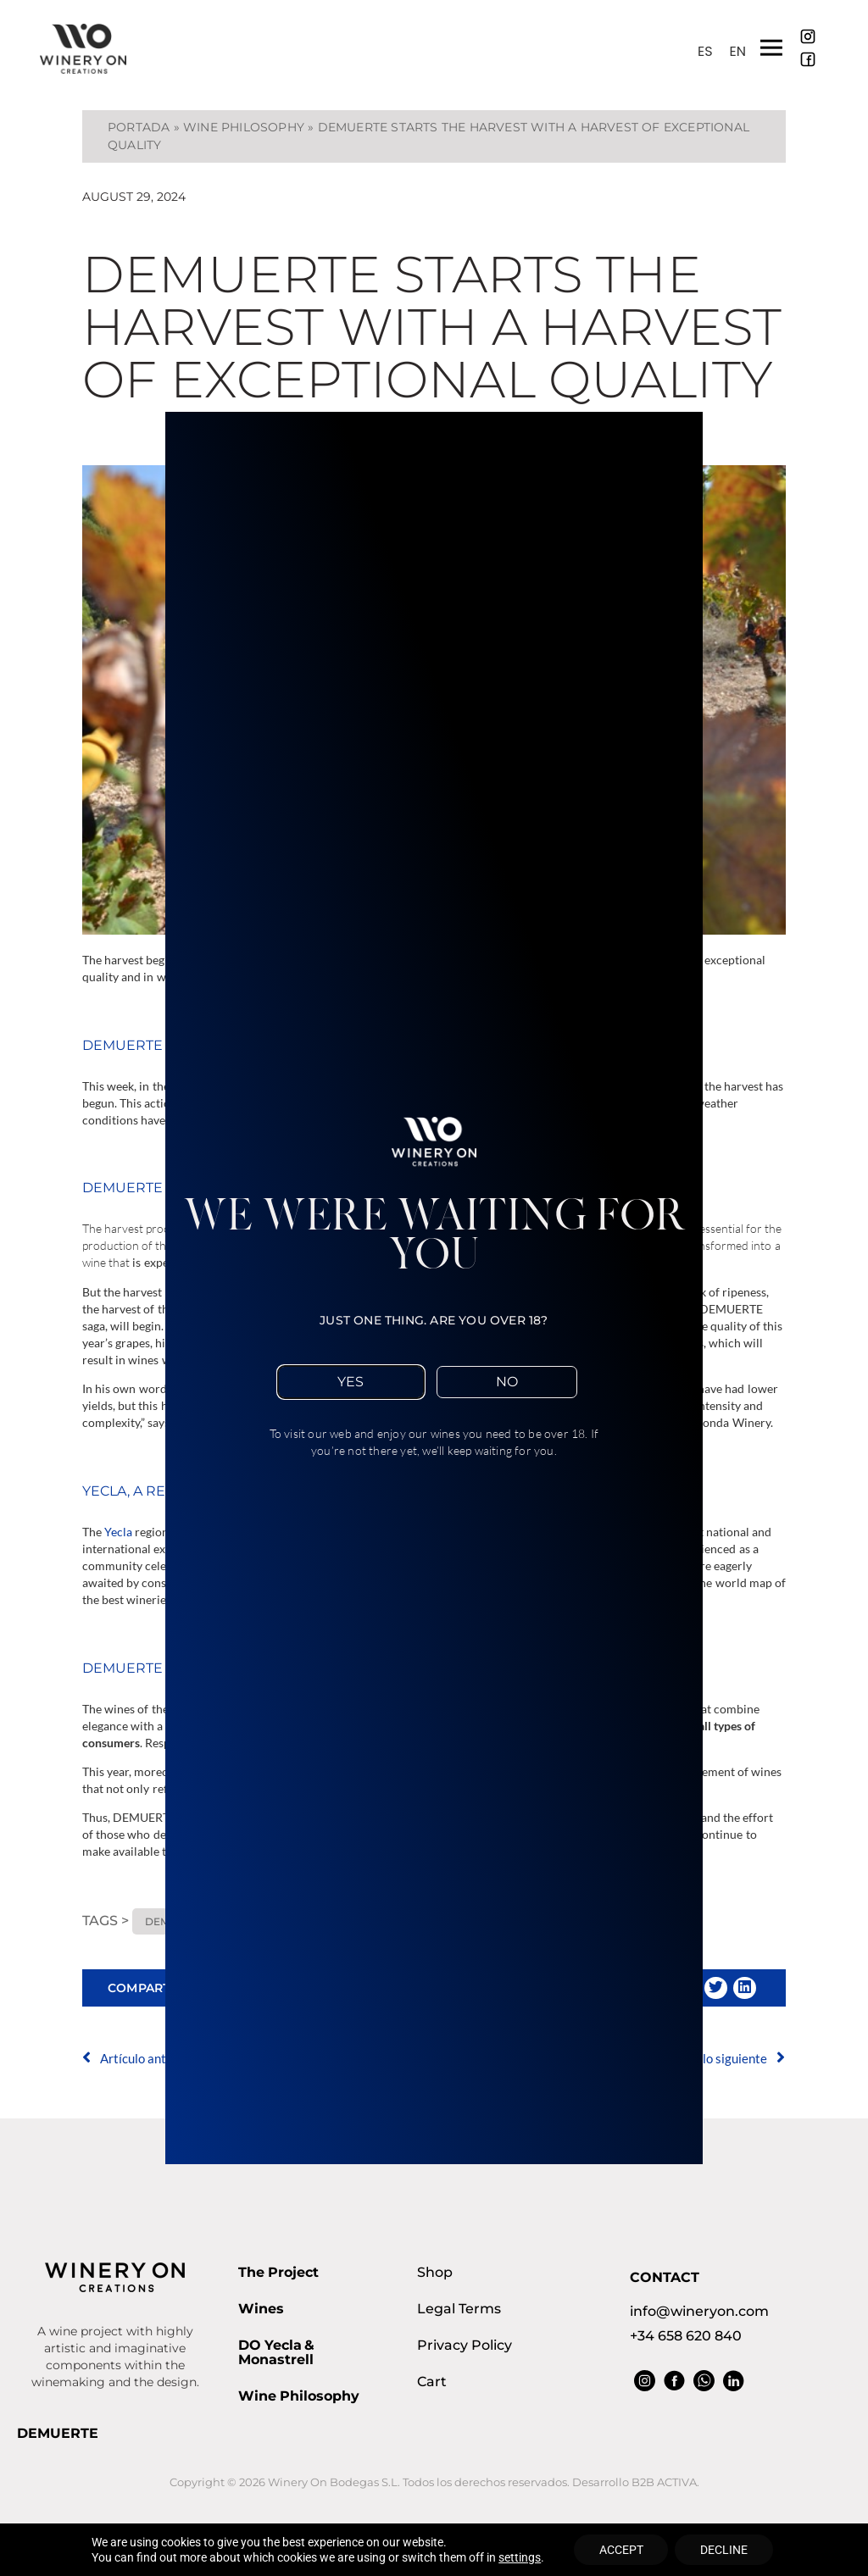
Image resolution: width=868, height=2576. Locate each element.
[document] (434, 1288)
